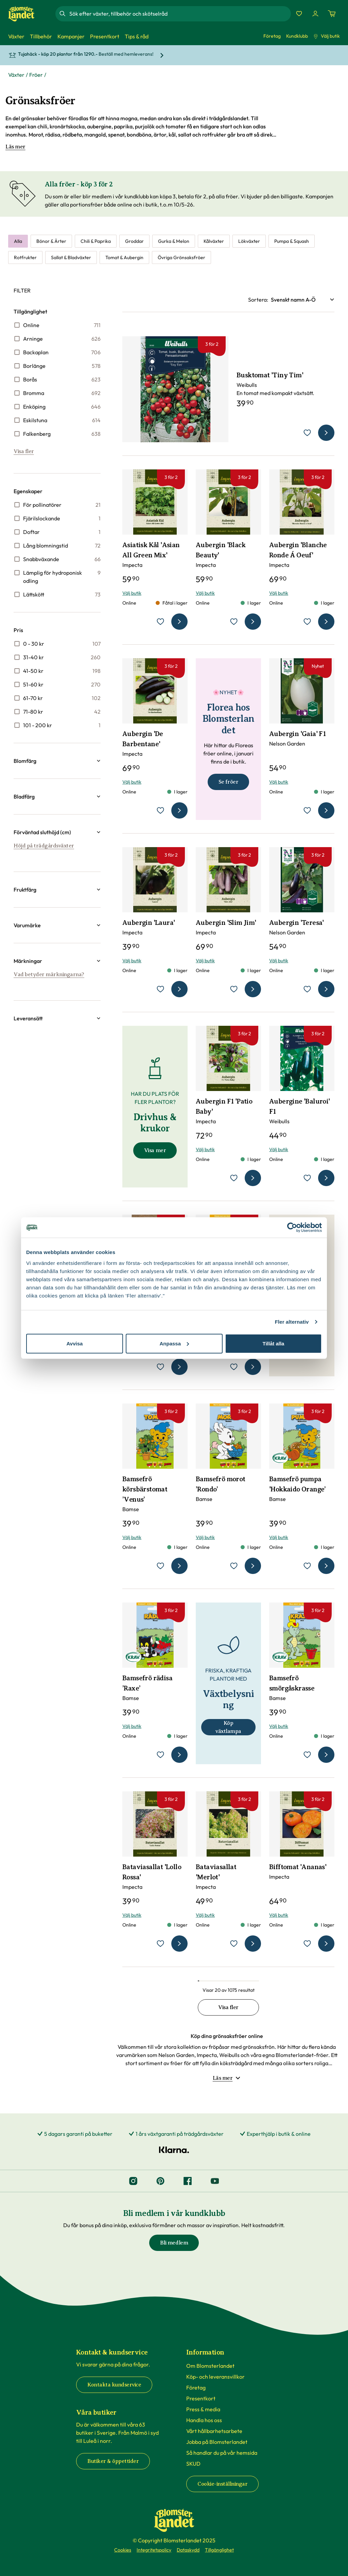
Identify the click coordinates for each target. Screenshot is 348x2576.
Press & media (203, 2409)
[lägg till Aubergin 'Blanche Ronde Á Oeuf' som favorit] (307, 621)
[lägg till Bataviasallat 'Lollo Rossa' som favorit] (160, 1943)
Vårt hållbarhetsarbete (214, 2431)
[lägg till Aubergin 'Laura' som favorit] (160, 989)
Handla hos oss (204, 2420)
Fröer (36, 74)
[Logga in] (315, 13)
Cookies (122, 2550)
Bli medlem (174, 2243)
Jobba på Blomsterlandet (216, 2441)
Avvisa (75, 1343)
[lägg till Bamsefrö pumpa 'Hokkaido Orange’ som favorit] (307, 1566)
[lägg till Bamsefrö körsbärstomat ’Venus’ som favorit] (160, 1566)
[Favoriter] (299, 13)
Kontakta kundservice (114, 2385)
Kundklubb (297, 36)
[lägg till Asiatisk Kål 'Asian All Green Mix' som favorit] (160, 621)
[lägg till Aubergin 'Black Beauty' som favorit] (234, 621)
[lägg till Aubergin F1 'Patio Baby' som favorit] (234, 1178)
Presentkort (200, 2398)
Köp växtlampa (228, 1727)
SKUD (193, 2463)
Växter (16, 74)
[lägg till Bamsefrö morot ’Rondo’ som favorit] (234, 1566)
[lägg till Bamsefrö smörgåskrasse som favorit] (307, 1755)
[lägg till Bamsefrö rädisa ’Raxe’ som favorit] (160, 1755)
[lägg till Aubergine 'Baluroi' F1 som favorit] (307, 1178)
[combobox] (179, 13)
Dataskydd (188, 2550)
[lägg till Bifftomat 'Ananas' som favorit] (307, 1943)
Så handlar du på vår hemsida (221, 2452)
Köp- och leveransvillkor (215, 2376)
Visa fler (24, 451)
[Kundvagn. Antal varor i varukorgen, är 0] (332, 13)
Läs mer (227, 2078)
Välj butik (326, 36)
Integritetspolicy (154, 2550)
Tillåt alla (273, 1343)
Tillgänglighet (219, 2550)
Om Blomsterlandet (210, 2365)
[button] (57, 761)
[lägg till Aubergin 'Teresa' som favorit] (307, 989)
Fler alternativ (292, 1322)
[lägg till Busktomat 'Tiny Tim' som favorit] (307, 433)
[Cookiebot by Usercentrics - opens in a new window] (292, 1227)
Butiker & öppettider (113, 2461)
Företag (272, 36)
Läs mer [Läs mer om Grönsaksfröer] (15, 147)
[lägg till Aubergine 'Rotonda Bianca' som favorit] (160, 1367)
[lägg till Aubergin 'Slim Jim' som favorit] (234, 989)
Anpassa (174, 1343)
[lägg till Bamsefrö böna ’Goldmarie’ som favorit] (234, 1367)
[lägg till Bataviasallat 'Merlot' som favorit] (234, 1943)
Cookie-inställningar (222, 2484)
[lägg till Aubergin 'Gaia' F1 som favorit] (307, 810)
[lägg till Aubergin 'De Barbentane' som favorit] (160, 810)
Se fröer (228, 782)
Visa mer (155, 1150)
